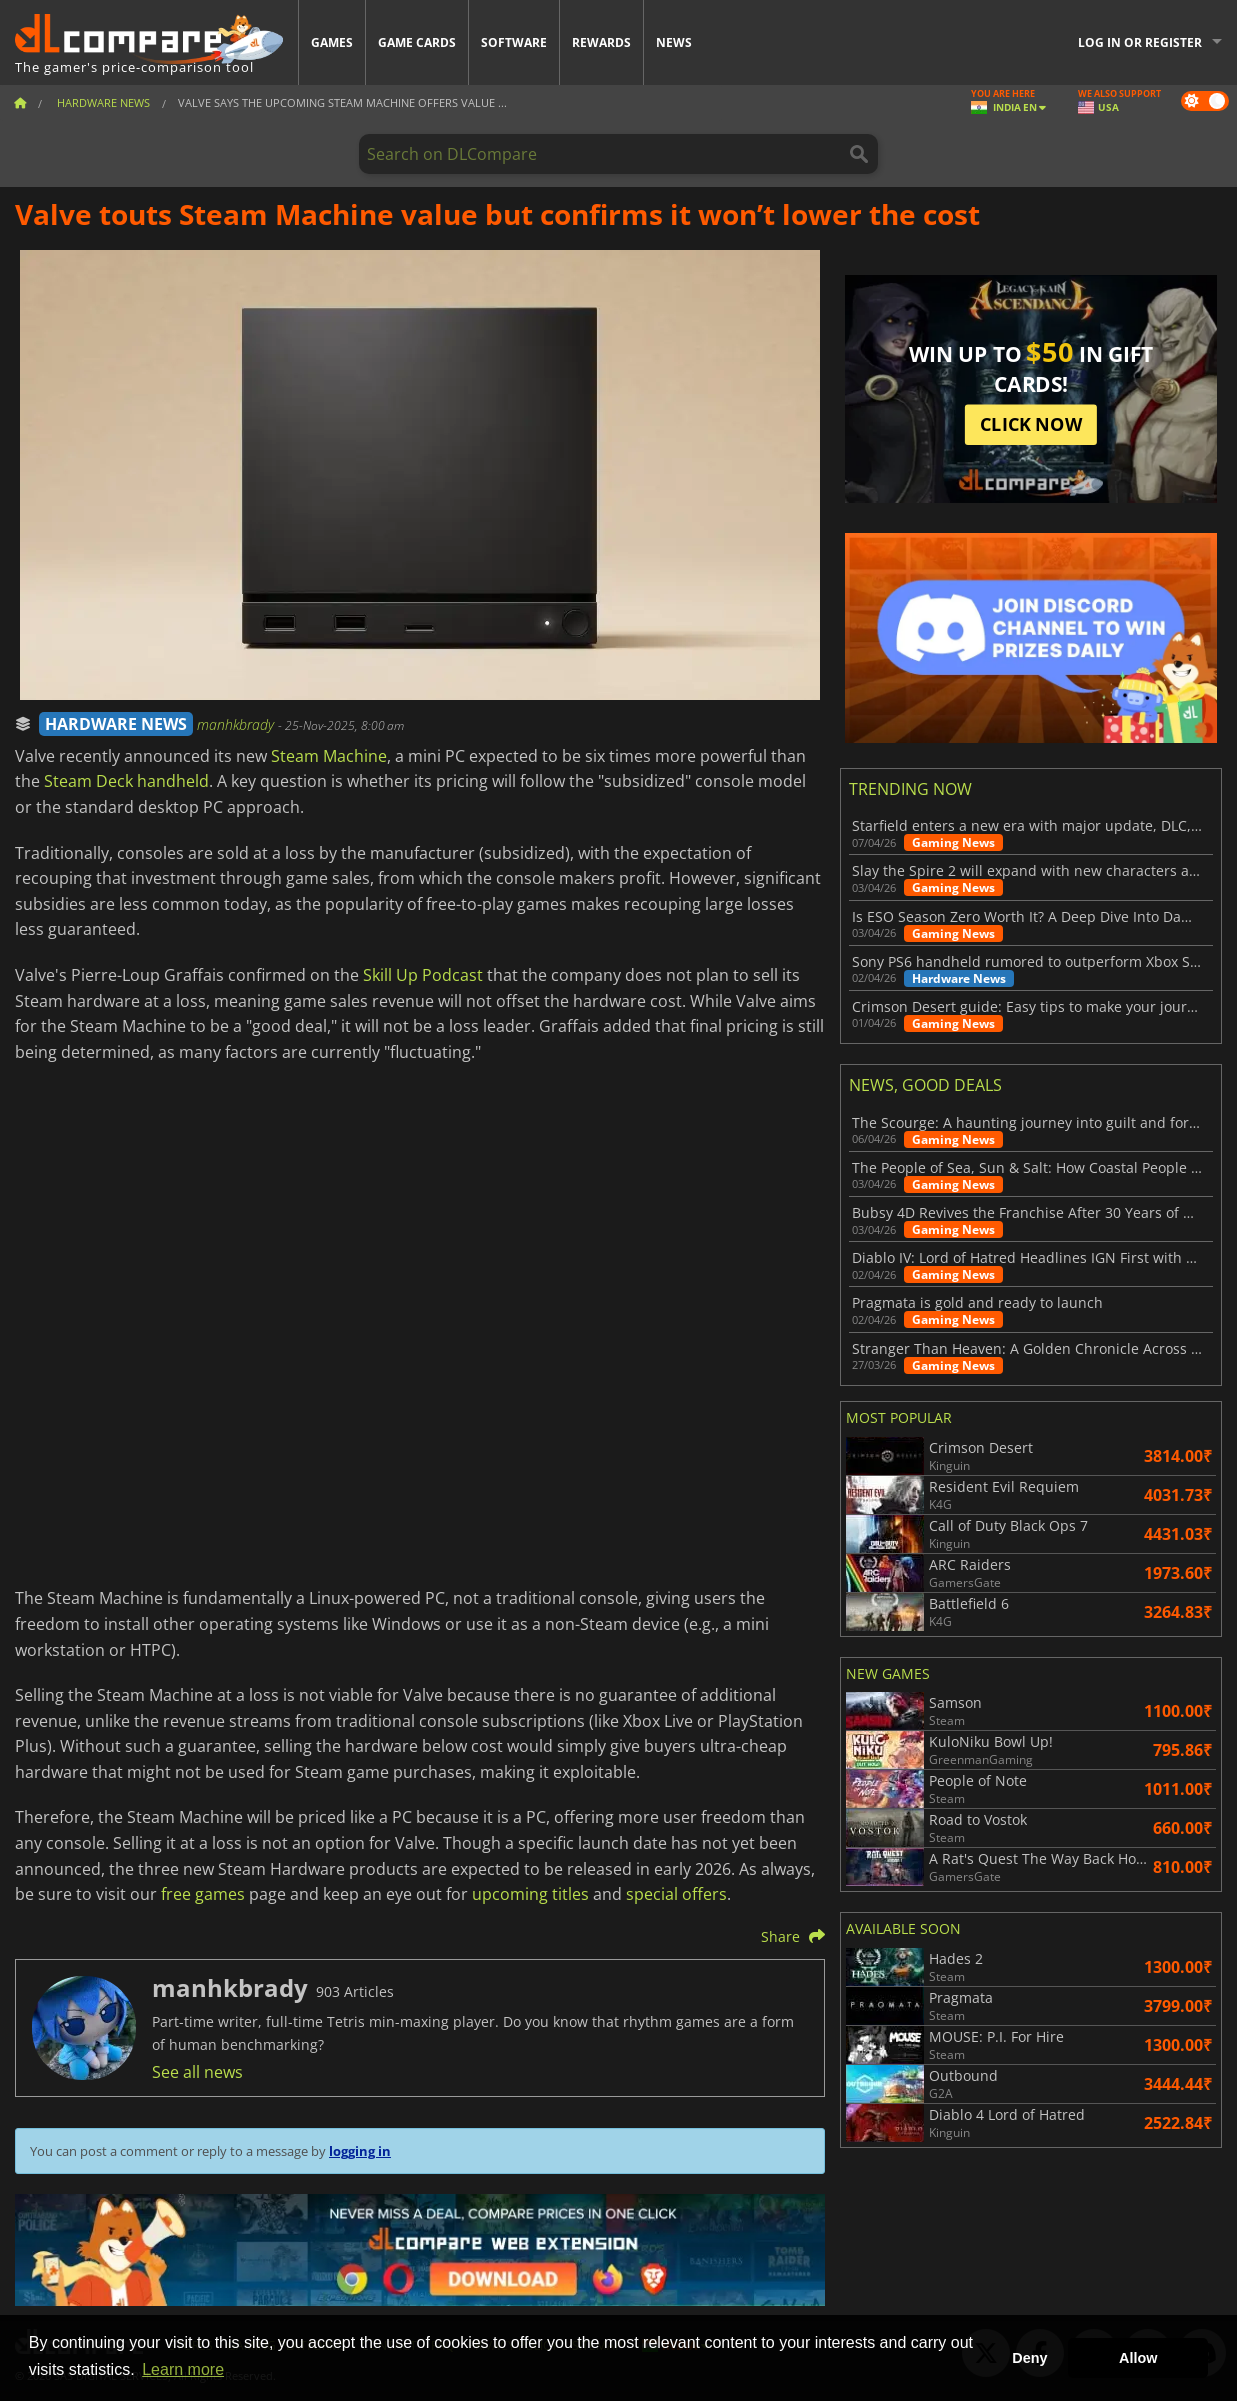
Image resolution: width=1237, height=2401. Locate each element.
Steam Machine (329, 756)
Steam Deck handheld (126, 781)
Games (332, 42)
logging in (360, 2151)
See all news (197, 2072)
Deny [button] (1029, 2358)
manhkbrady (237, 724)
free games (203, 1894)
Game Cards (417, 42)
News (674, 42)
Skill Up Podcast (423, 975)
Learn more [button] (183, 2369)
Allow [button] (1138, 2358)
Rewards (601, 42)
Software (514, 42)
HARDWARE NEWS (116, 724)
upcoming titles (530, 1894)
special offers (676, 1894)
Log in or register (1140, 42)
